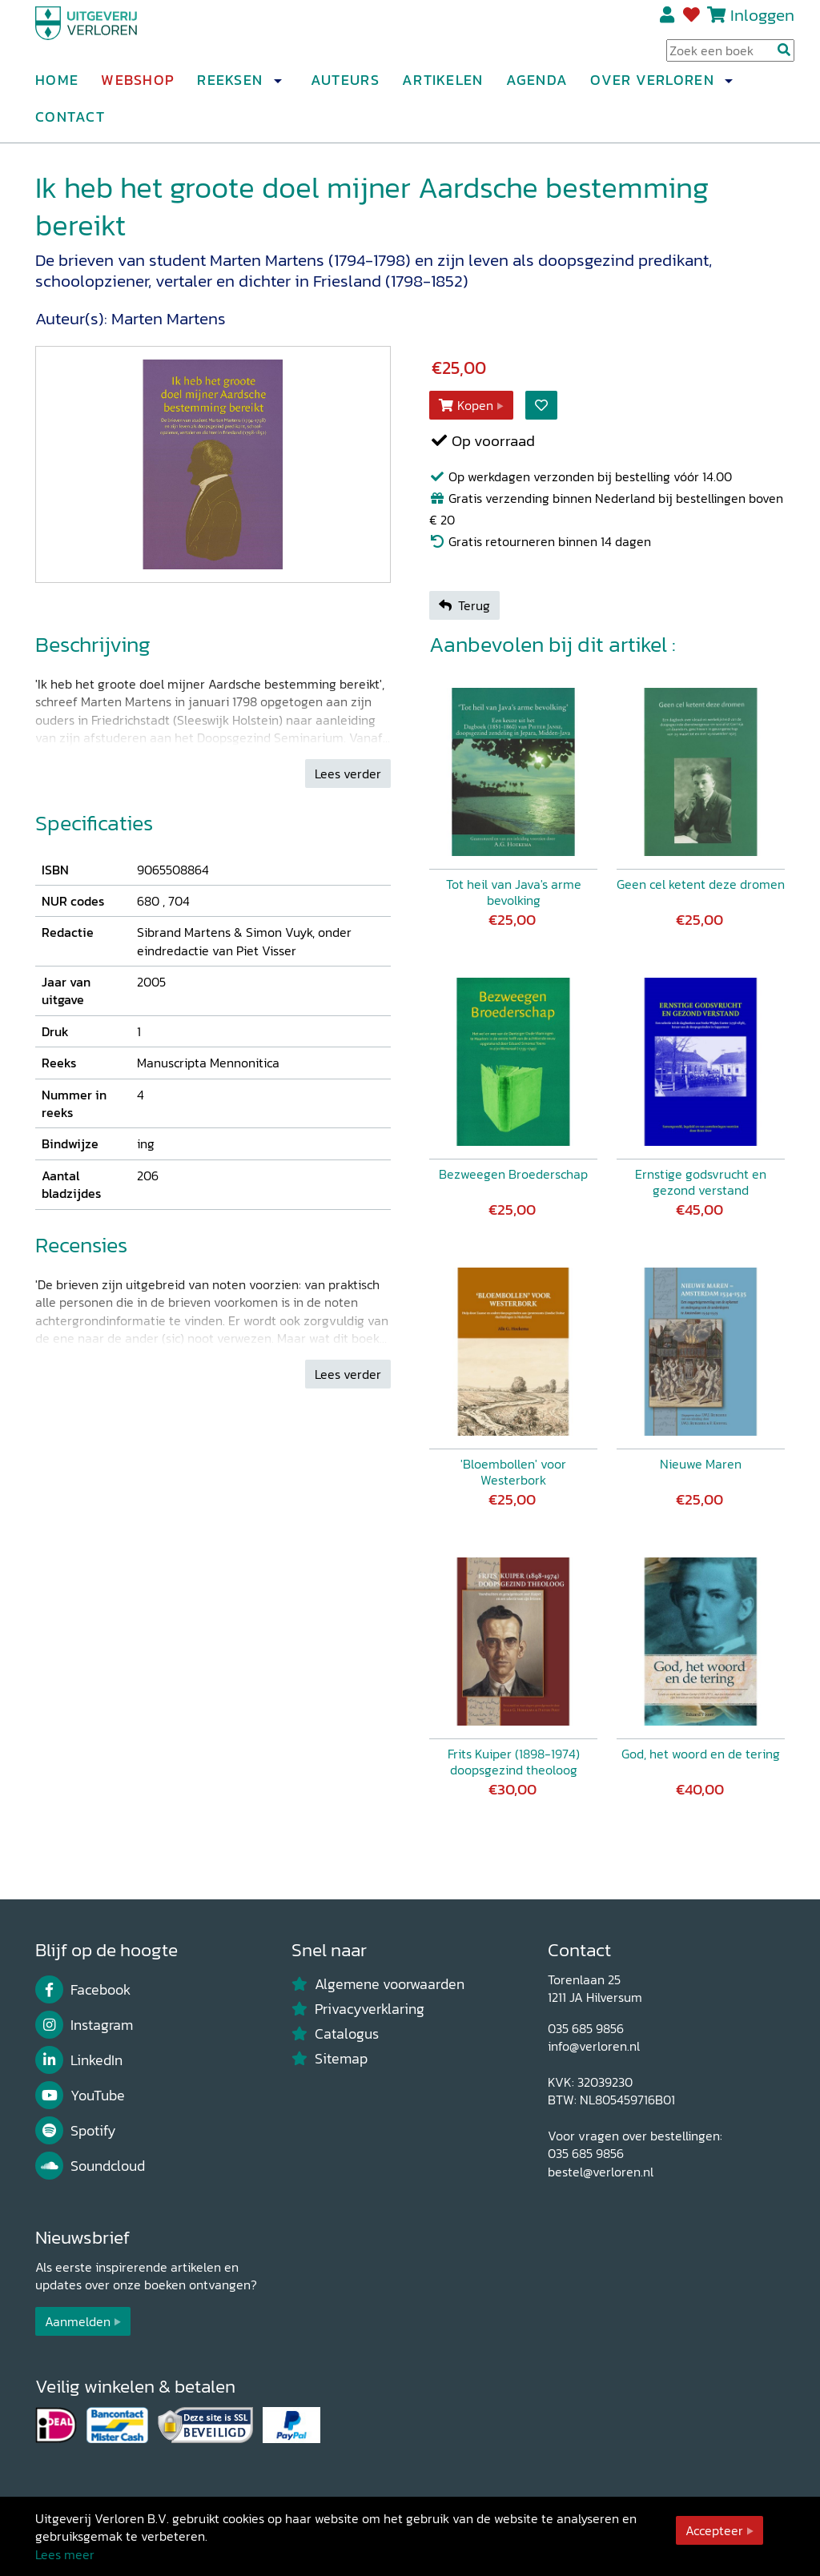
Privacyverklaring (357, 2009)
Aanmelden (78, 2321)
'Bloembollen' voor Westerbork (513, 1471)
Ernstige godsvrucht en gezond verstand (700, 1182)
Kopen (466, 405)
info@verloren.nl (594, 2046)
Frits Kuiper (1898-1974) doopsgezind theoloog (514, 1761)
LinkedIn (79, 2060)
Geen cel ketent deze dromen (701, 884)
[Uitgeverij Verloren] (112, 36)
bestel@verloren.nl (600, 2171)
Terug (464, 605)
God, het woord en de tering (700, 1753)
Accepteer (714, 2530)
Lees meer (64, 2554)
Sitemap (329, 2058)
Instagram (84, 2025)
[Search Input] (730, 57)
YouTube (80, 2095)
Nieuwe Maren (701, 1463)
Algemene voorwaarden (377, 1984)
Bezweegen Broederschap (513, 1174)
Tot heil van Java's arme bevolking (513, 892)
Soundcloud (90, 2166)
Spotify (75, 2130)
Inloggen (762, 21)
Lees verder (348, 773)
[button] (277, 87)
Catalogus (335, 2033)
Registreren (668, 21)
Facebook (83, 1989)
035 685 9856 (586, 2028)
